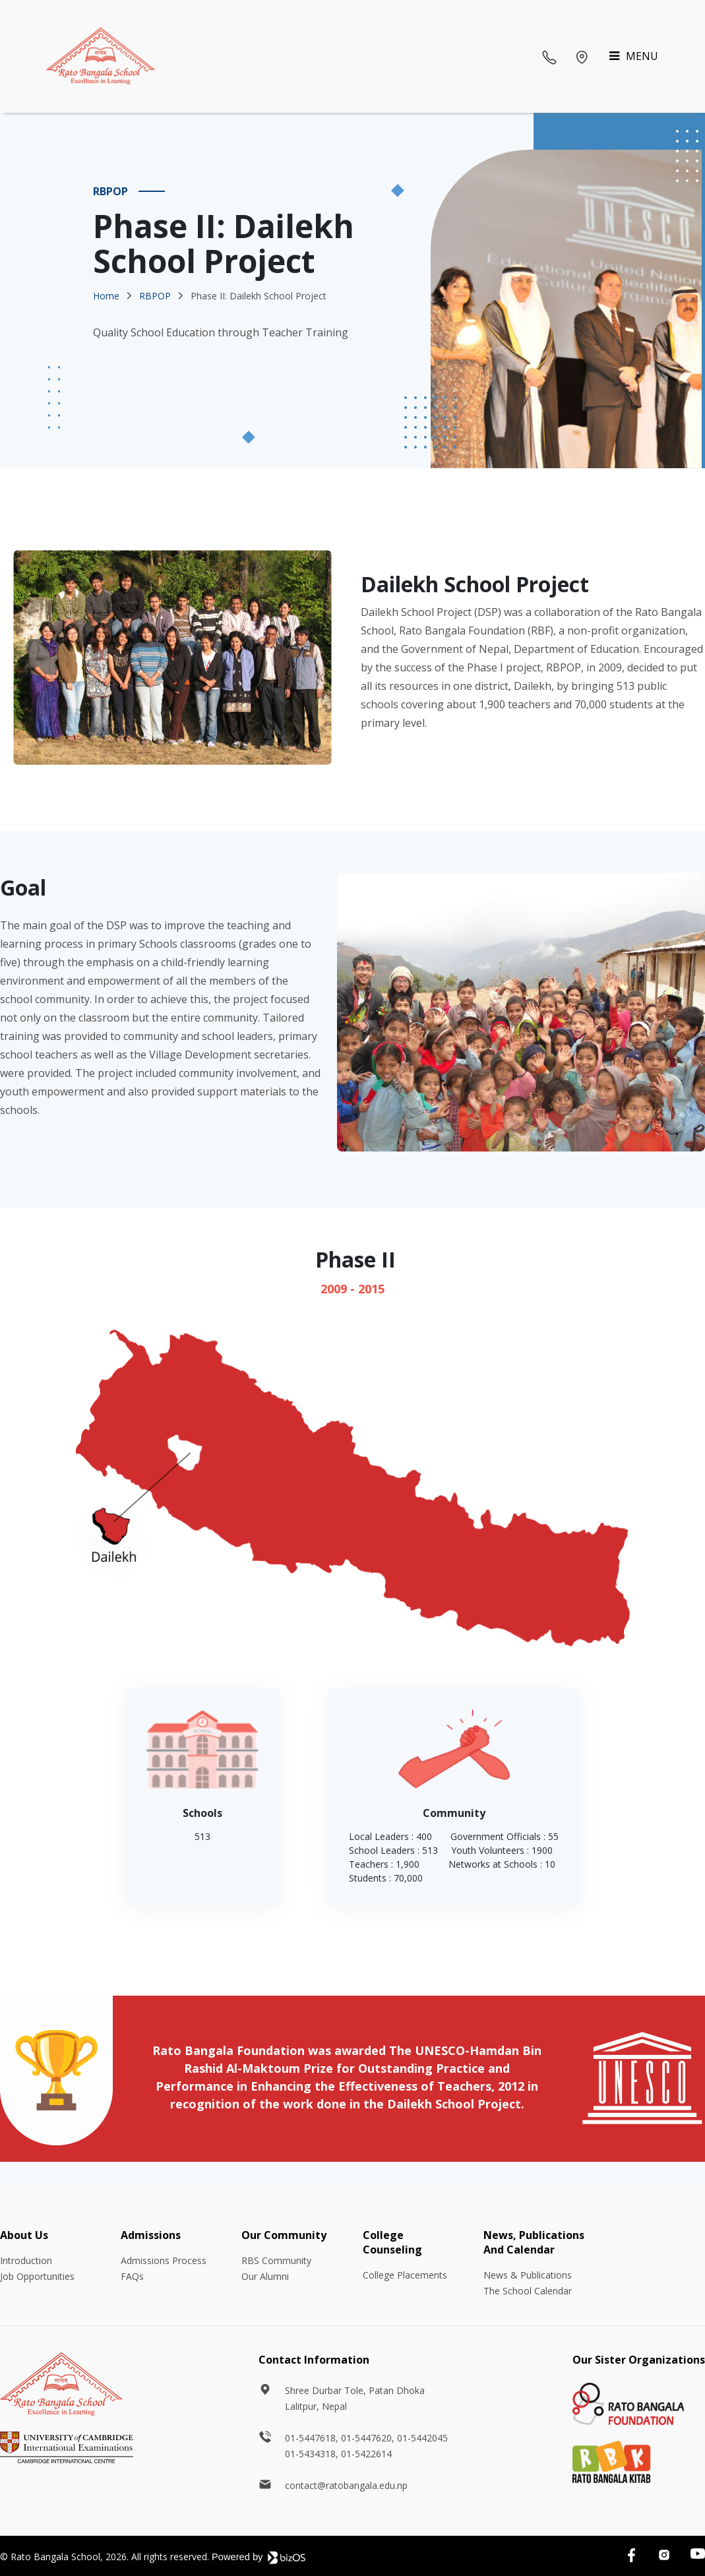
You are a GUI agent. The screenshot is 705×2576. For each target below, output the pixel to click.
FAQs (132, 2276)
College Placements (405, 2275)
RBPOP (155, 296)
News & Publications (527, 2275)
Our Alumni (265, 2276)
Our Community (283, 2235)
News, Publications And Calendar (533, 2242)
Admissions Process (163, 2260)
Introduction (26, 2260)
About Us (24, 2235)
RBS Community (276, 2260)
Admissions (151, 2235)
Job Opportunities (37, 2276)
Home (106, 296)
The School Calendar (527, 2291)
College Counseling (392, 2242)
